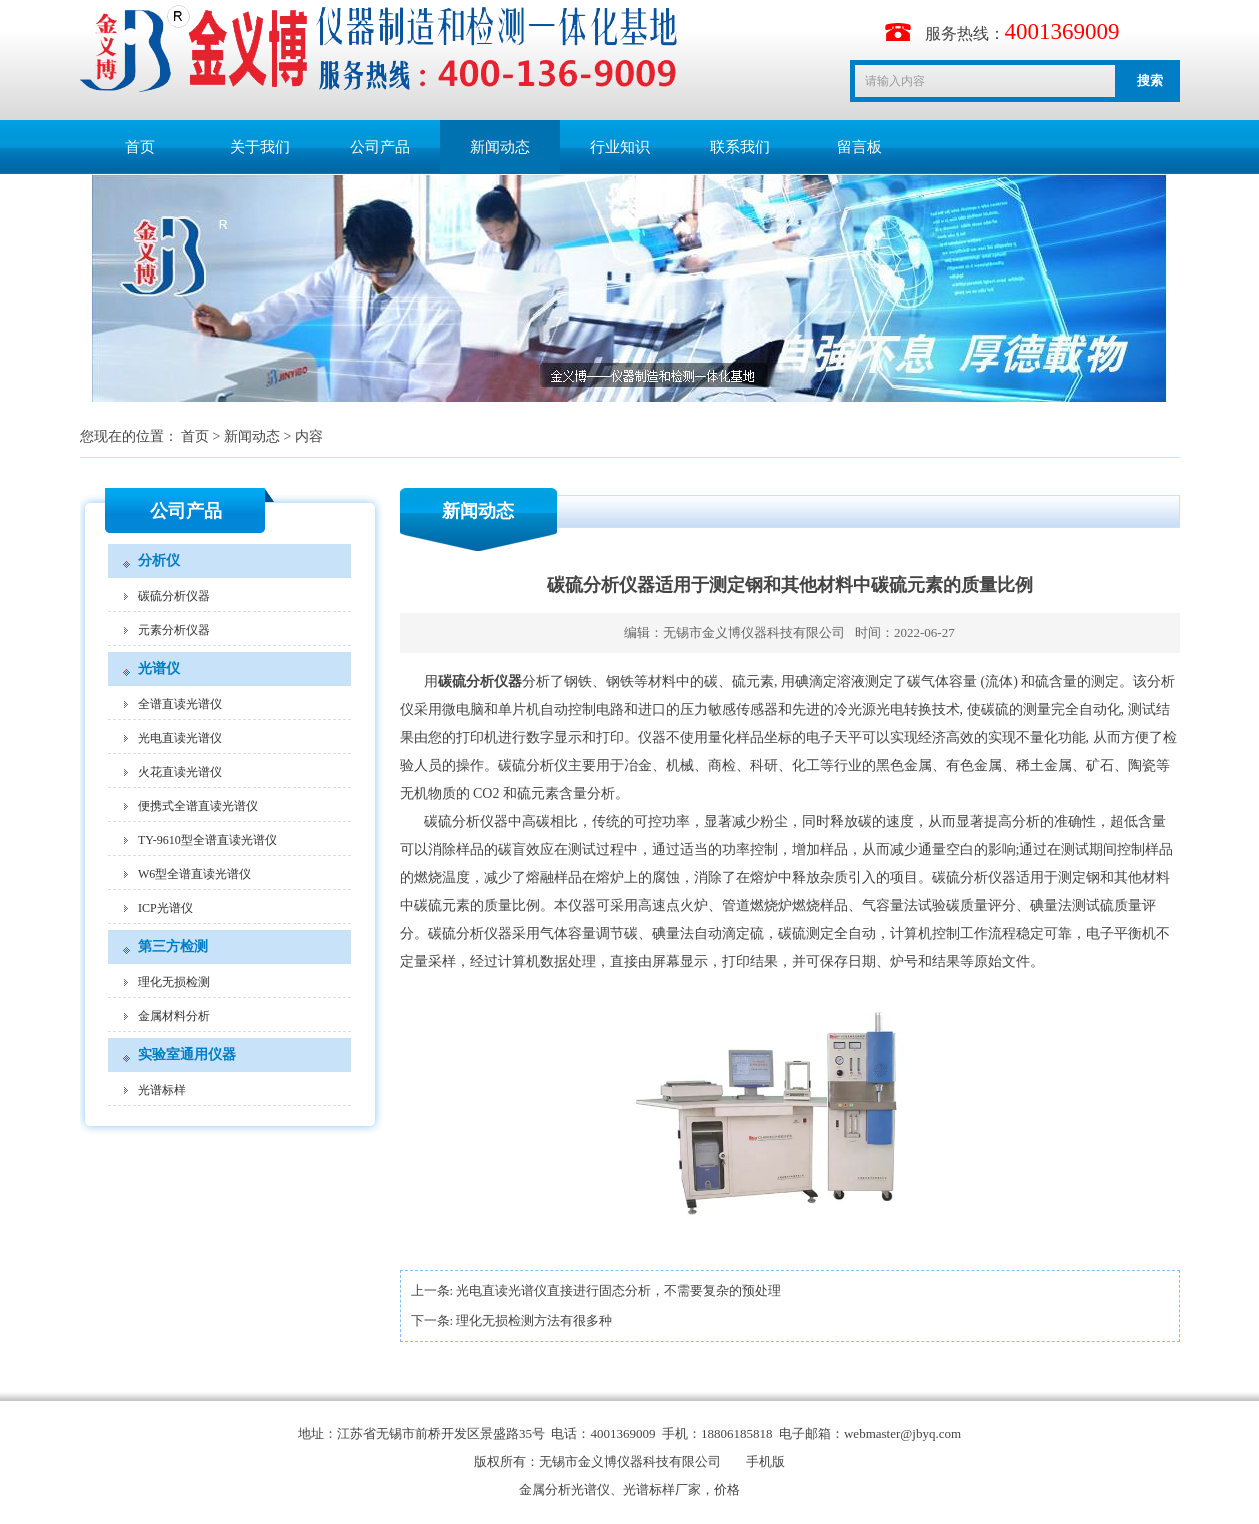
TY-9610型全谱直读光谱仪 (207, 840)
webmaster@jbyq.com (902, 1433)
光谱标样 (162, 1090)
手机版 (765, 1461)
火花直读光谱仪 (180, 772)
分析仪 (159, 560)
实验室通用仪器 (187, 1054)
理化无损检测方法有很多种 (534, 1320)
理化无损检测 (174, 982)
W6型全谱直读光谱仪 (194, 874)
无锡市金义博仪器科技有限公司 (754, 632)
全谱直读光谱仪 (180, 704)
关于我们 (260, 147)
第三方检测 (173, 946)
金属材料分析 (174, 1016)
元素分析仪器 (174, 630)
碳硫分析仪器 (174, 596)
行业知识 (620, 147)
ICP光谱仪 (165, 908)
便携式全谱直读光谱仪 (198, 806)
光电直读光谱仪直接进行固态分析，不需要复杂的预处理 (618, 1290)
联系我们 (740, 147)
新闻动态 (500, 147)
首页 (140, 147)
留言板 (859, 147)
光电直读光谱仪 (180, 738)
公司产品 (380, 147)
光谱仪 (159, 668)
